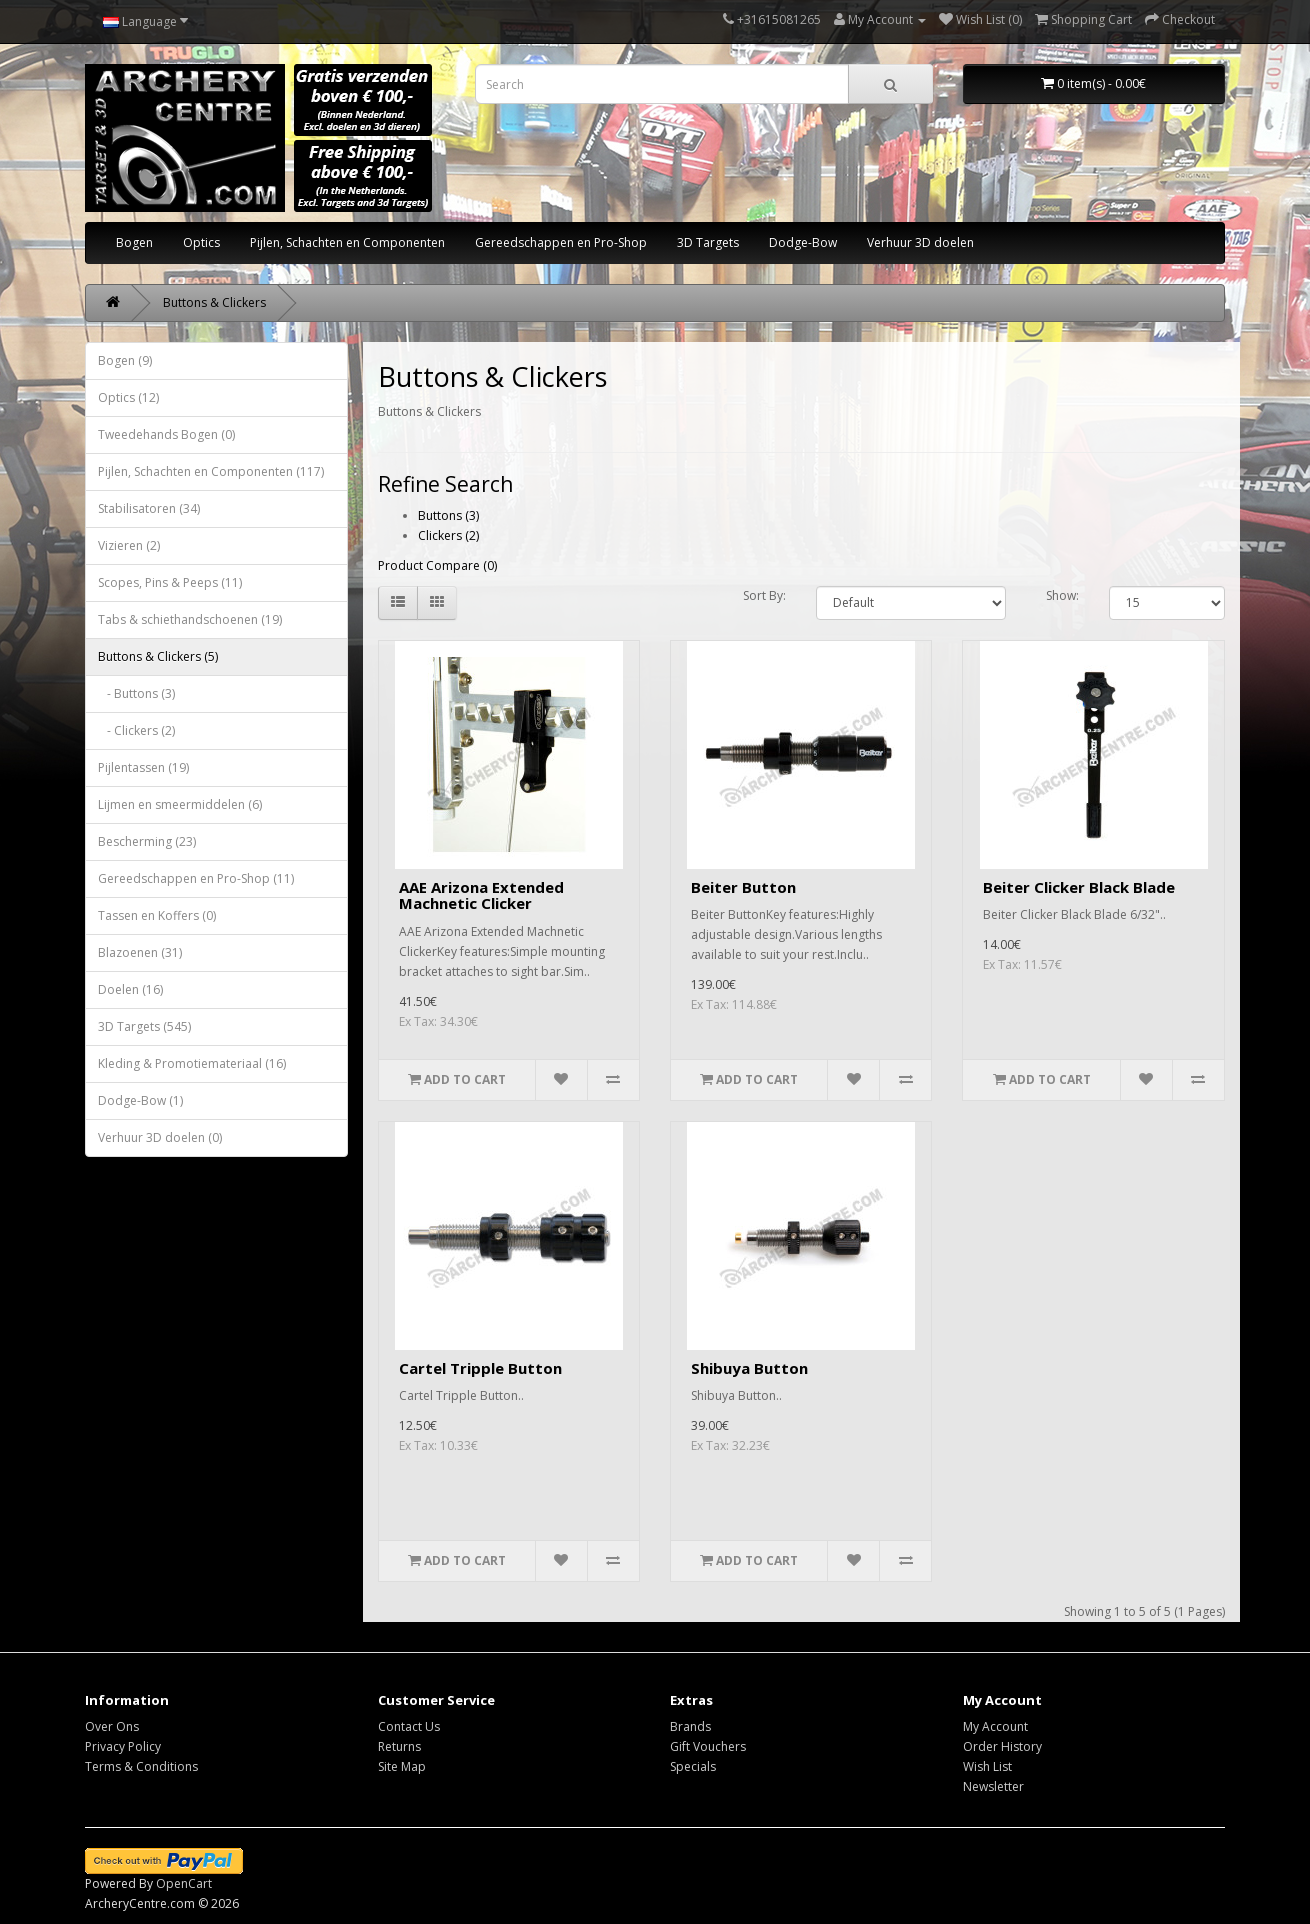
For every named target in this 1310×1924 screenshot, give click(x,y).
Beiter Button (743, 887)
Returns (399, 1746)
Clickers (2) (448, 535)
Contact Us (409, 1726)
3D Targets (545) (144, 1026)
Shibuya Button (749, 1368)
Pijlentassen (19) (143, 767)
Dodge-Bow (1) (140, 1100)
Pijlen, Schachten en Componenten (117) (211, 471)
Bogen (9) (125, 360)
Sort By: (764, 595)
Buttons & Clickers (214, 302)
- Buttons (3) (136, 693)
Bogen (134, 242)
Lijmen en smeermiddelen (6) (180, 804)
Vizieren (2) (129, 545)
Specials (693, 1766)
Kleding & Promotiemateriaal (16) (192, 1063)
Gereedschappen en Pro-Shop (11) (196, 878)
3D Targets (708, 242)
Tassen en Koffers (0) (157, 915)
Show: (1062, 595)
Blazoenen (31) (140, 952)
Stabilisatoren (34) (149, 508)
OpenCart (184, 1883)
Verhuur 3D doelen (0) (160, 1137)
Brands (690, 1726)
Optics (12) (128, 397)
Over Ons (112, 1726)
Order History (1002, 1746)
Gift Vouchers (708, 1746)
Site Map (402, 1766)
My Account (995, 1726)
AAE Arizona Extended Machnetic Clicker (481, 895)
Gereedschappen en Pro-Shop (561, 242)
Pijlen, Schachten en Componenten (347, 242)
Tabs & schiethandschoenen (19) (190, 619)
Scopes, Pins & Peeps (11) (170, 582)
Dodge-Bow (803, 242)
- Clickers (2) (136, 730)
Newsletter (993, 1786)
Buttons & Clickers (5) (158, 656)
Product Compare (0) (437, 565)
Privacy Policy (123, 1746)
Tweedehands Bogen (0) (166, 434)
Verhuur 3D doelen (920, 242)
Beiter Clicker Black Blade (1079, 887)
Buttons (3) (448, 515)
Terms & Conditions (141, 1766)
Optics (201, 242)
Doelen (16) (130, 989)
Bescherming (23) (147, 841)
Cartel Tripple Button (480, 1368)
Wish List (987, 1766)
